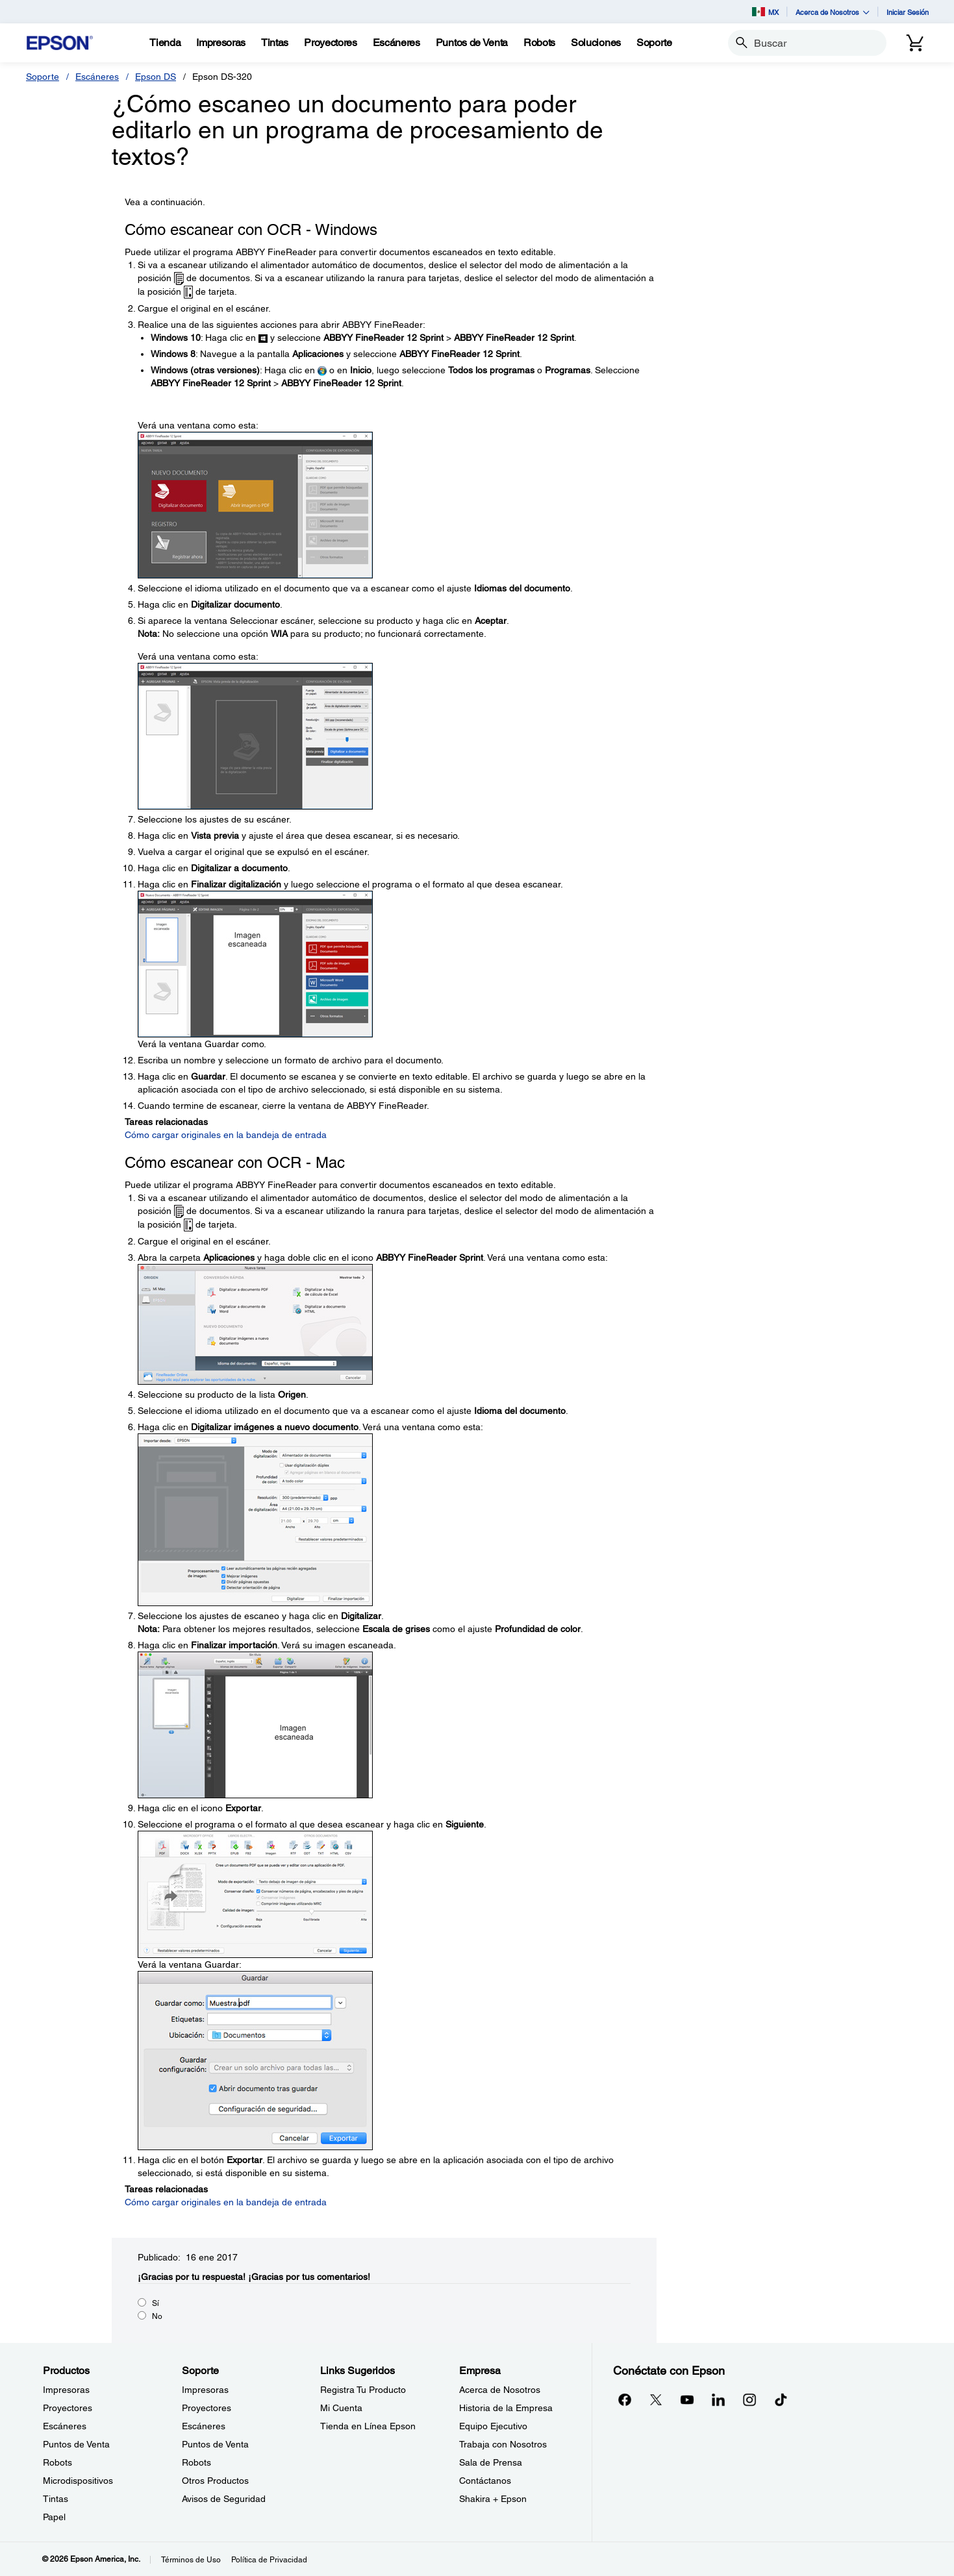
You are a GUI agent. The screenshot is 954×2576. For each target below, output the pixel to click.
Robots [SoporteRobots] (196, 2462)
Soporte (42, 76)
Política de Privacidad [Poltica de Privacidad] (269, 2559)
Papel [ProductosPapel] (54, 2517)
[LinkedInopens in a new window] (718, 2399)
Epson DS (155, 76)
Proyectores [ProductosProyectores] (67, 2408)
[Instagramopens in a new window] (749, 2399)
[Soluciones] (596, 42)
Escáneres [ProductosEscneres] (64, 2426)
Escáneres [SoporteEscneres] (203, 2426)
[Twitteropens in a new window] (656, 2399)
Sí (155, 2303)
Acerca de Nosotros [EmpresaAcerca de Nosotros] (499, 2389)
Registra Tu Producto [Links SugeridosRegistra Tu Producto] (363, 2389)
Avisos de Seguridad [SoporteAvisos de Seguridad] (224, 2499)
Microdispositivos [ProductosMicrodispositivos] (78, 2480)
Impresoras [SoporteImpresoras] (205, 2389)
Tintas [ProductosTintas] (55, 2499)
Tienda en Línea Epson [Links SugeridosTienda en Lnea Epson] (368, 2426)
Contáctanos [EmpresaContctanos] (485, 2480)
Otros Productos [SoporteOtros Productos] (215, 2480)
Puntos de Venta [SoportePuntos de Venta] (215, 2444)
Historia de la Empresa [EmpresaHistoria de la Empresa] (506, 2408)
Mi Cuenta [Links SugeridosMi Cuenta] (341, 2408)
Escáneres (97, 76)
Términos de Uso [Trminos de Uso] (191, 2559)
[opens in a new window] (780, 2399)
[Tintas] (275, 42)
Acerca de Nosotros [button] (833, 12)
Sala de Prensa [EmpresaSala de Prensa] (490, 2462)
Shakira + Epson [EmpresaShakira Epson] (493, 2499)
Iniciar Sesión (907, 12)
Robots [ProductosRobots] (57, 2462)
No (157, 2316)
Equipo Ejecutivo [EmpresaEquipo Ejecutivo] (493, 2426)
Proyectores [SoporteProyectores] (206, 2408)
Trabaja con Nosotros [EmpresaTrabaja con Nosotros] (503, 2444)
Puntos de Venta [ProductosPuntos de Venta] (76, 2444)
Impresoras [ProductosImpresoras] (66, 2389)
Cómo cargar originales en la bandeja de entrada (226, 1135)
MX (765, 11)
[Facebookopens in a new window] (624, 2399)
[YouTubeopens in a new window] (687, 2399)
